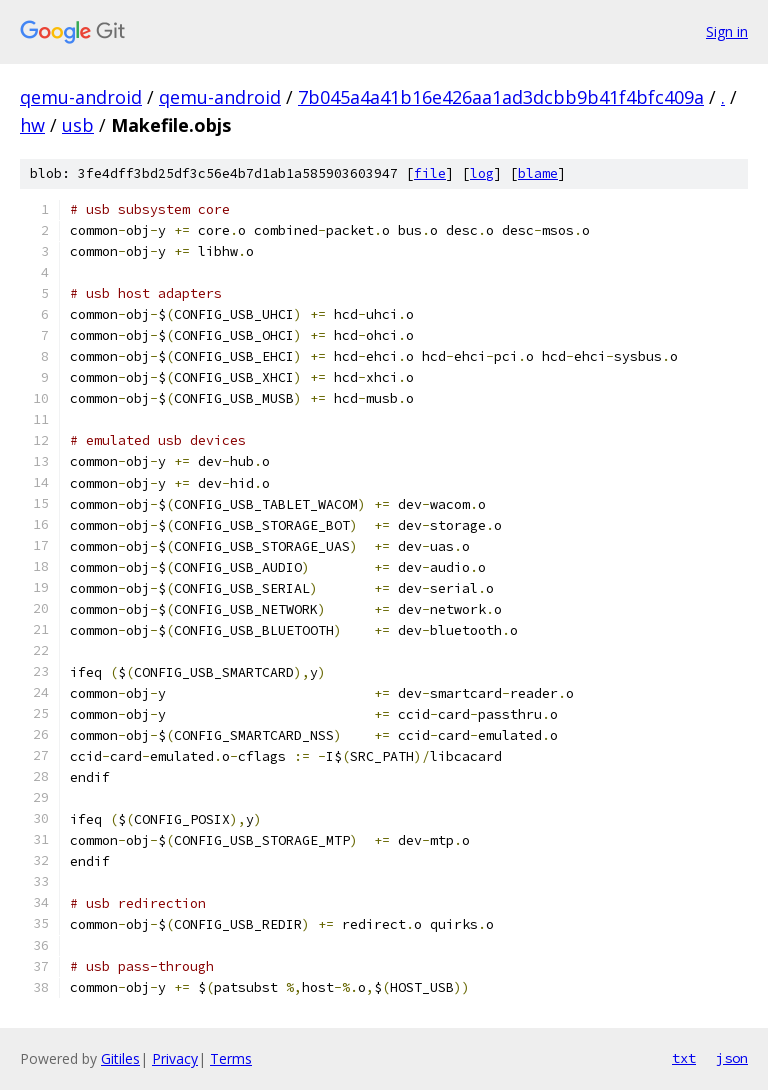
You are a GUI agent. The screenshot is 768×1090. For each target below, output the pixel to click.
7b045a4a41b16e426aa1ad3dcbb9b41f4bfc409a (501, 97)
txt (684, 1058)
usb (78, 125)
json (732, 1058)
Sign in (727, 31)
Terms (231, 1058)
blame (538, 173)
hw (32, 125)
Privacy (175, 1058)
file (430, 173)
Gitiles (120, 1058)
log (482, 173)
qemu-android (81, 97)
